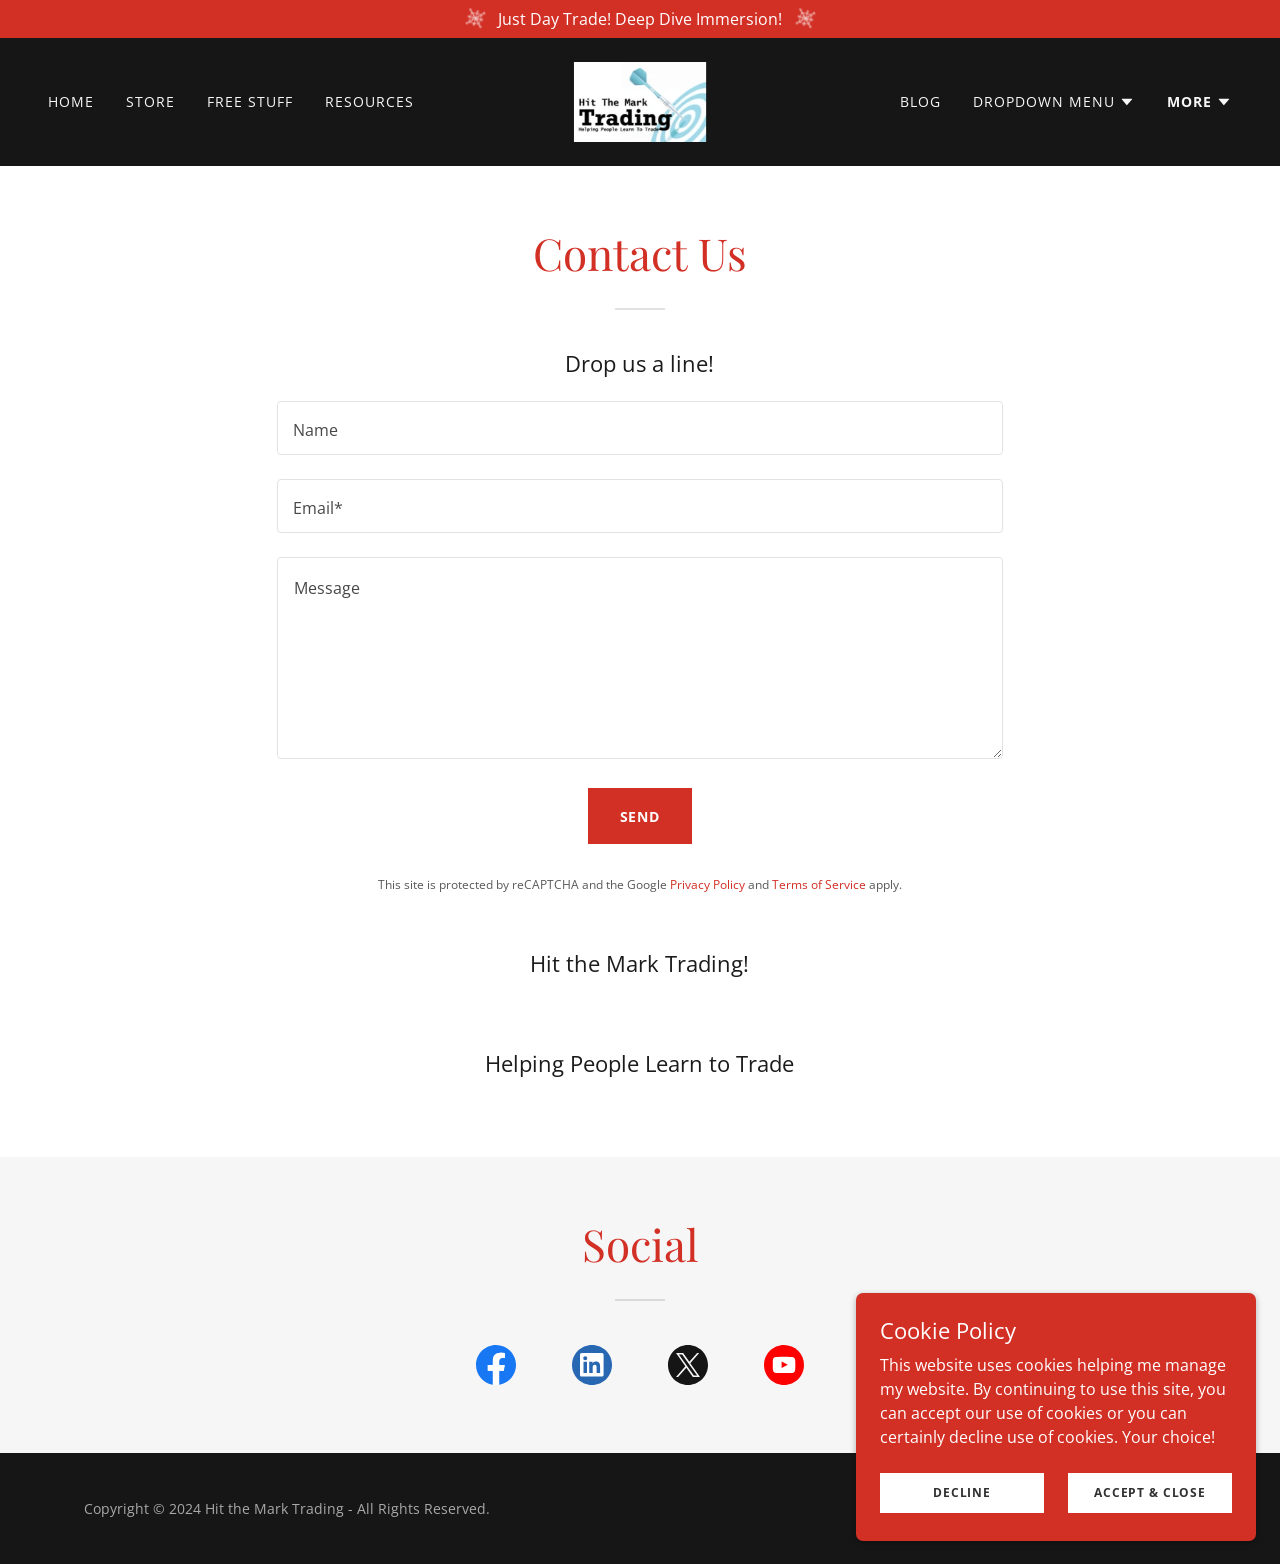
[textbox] (639, 428)
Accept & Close (1150, 1492)
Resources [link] (369, 101)
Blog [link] (920, 101)
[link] (640, 100)
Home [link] (71, 101)
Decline (962, 1492)
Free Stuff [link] (250, 101)
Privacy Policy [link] (707, 884)
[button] (1054, 102)
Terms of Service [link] (819, 884)
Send (640, 816)
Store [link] (150, 101)
